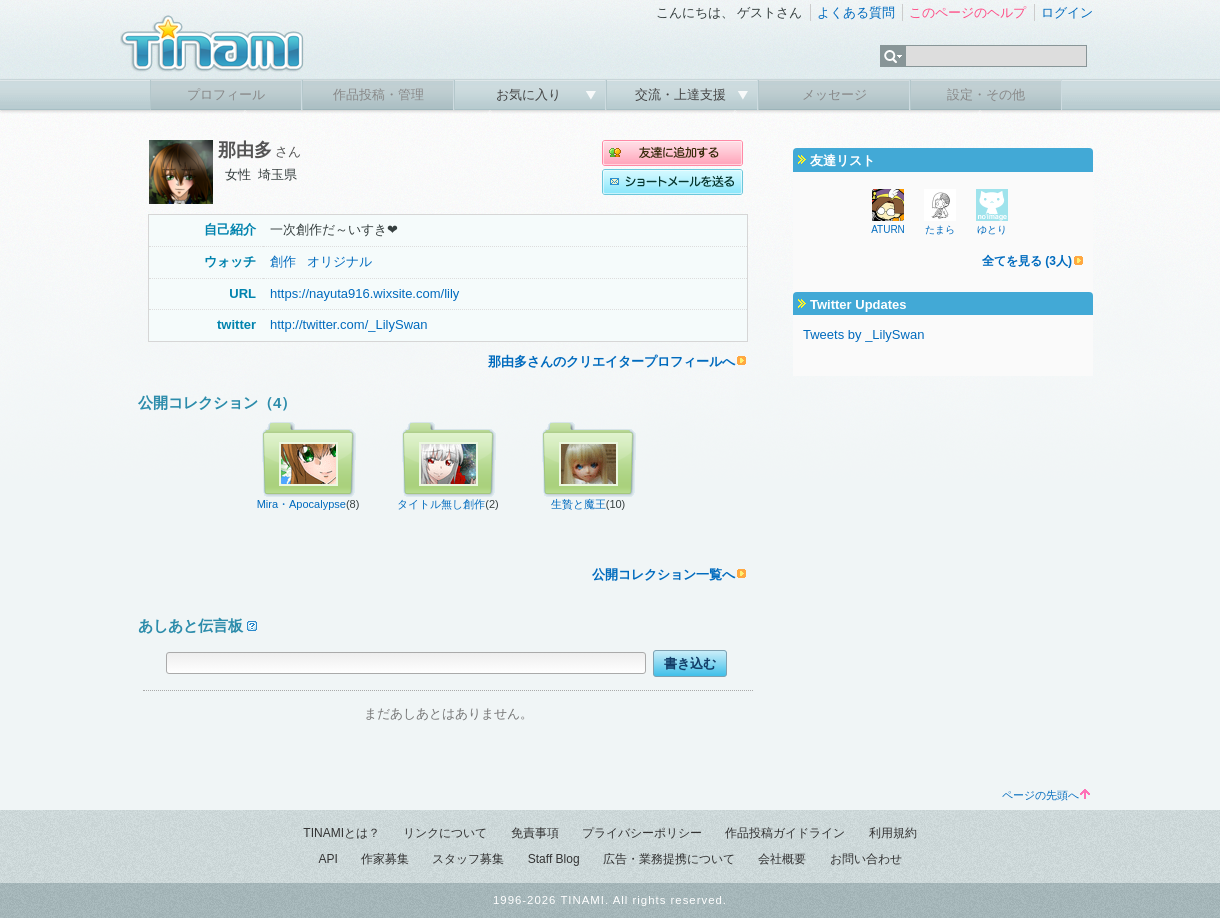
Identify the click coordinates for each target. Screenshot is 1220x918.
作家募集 (385, 859)
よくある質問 (856, 12)
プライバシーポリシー (642, 833)
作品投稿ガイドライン (785, 833)
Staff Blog (554, 859)
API (327, 859)
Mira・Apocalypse (301, 504)
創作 (283, 261)
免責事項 (535, 833)
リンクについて (445, 833)
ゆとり (992, 229)
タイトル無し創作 (441, 504)
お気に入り (530, 94)
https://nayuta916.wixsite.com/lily (364, 293)
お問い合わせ (866, 859)
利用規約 (893, 833)
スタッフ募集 (468, 859)
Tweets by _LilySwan (863, 334)
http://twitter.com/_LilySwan (349, 324)
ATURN (888, 229)
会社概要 (782, 859)
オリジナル (339, 261)
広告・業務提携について (669, 859)
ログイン (1067, 12)
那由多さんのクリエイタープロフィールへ (611, 361)
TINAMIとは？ (341, 833)
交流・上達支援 (682, 94)
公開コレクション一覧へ (663, 574)
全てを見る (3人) (1027, 261)
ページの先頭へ (1046, 795)
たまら (940, 229)
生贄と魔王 (578, 504)
